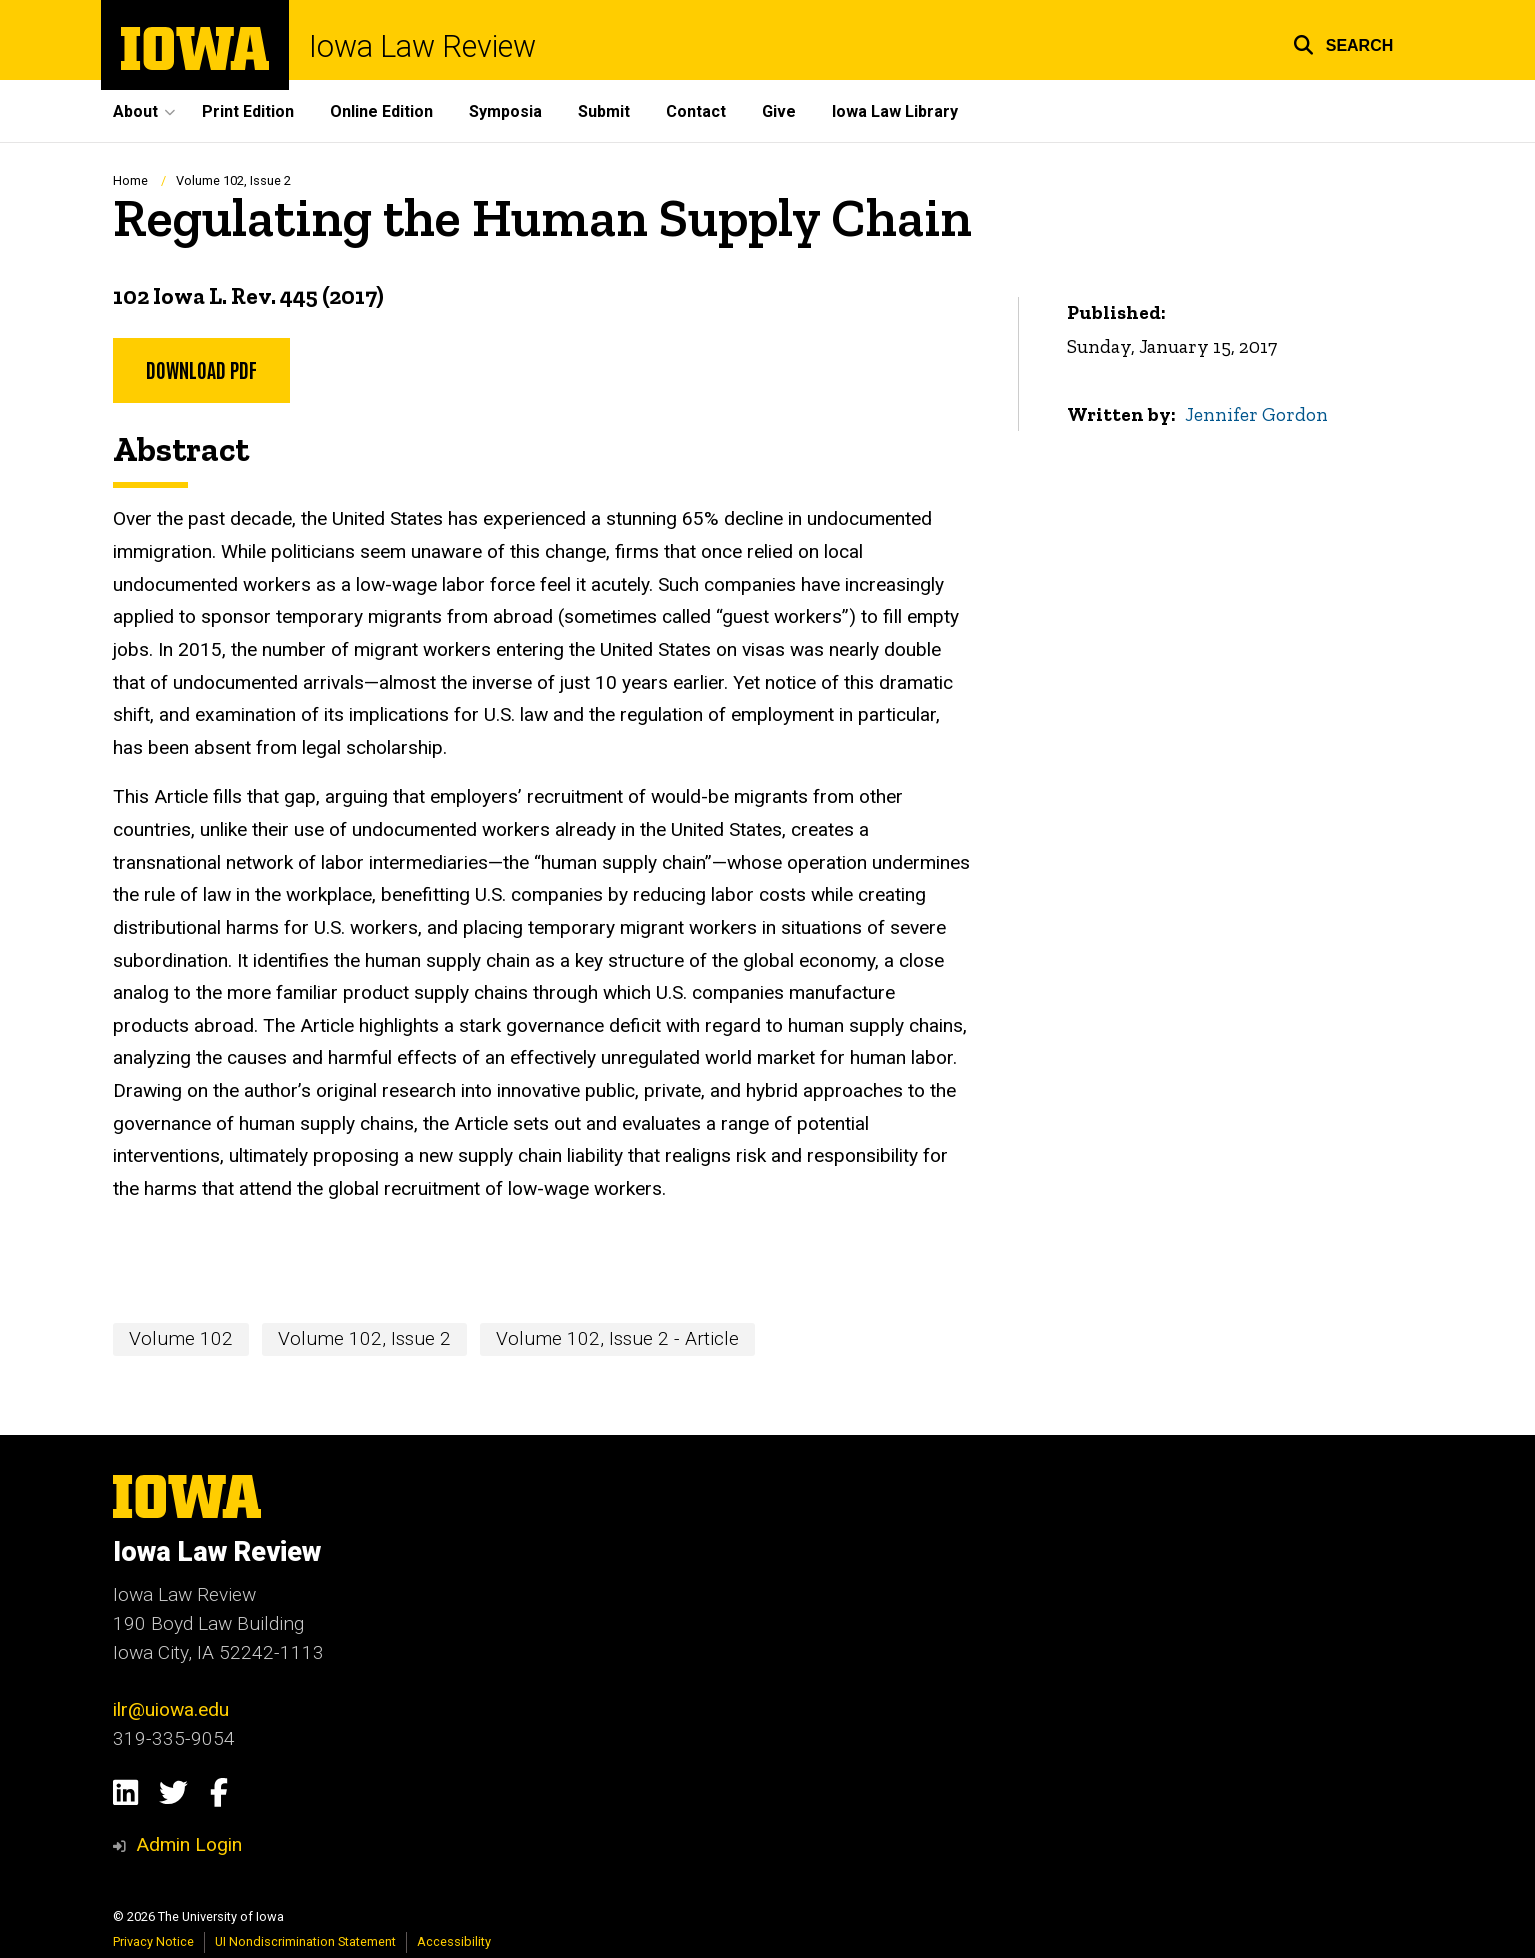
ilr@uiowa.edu (171, 1709)
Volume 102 (181, 1338)
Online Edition (381, 111)
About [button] (135, 111)
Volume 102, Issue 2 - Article (617, 1338)
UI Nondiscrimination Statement (305, 1941)
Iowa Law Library (895, 111)
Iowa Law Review (422, 47)
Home (130, 180)
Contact (696, 111)
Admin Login (189, 1844)
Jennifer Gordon (1256, 414)
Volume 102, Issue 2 (233, 180)
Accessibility (454, 1941)
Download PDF (201, 369)
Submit (604, 111)
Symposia (505, 111)
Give (779, 111)
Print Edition (248, 111)
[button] (1343, 42)
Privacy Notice (153, 1941)
